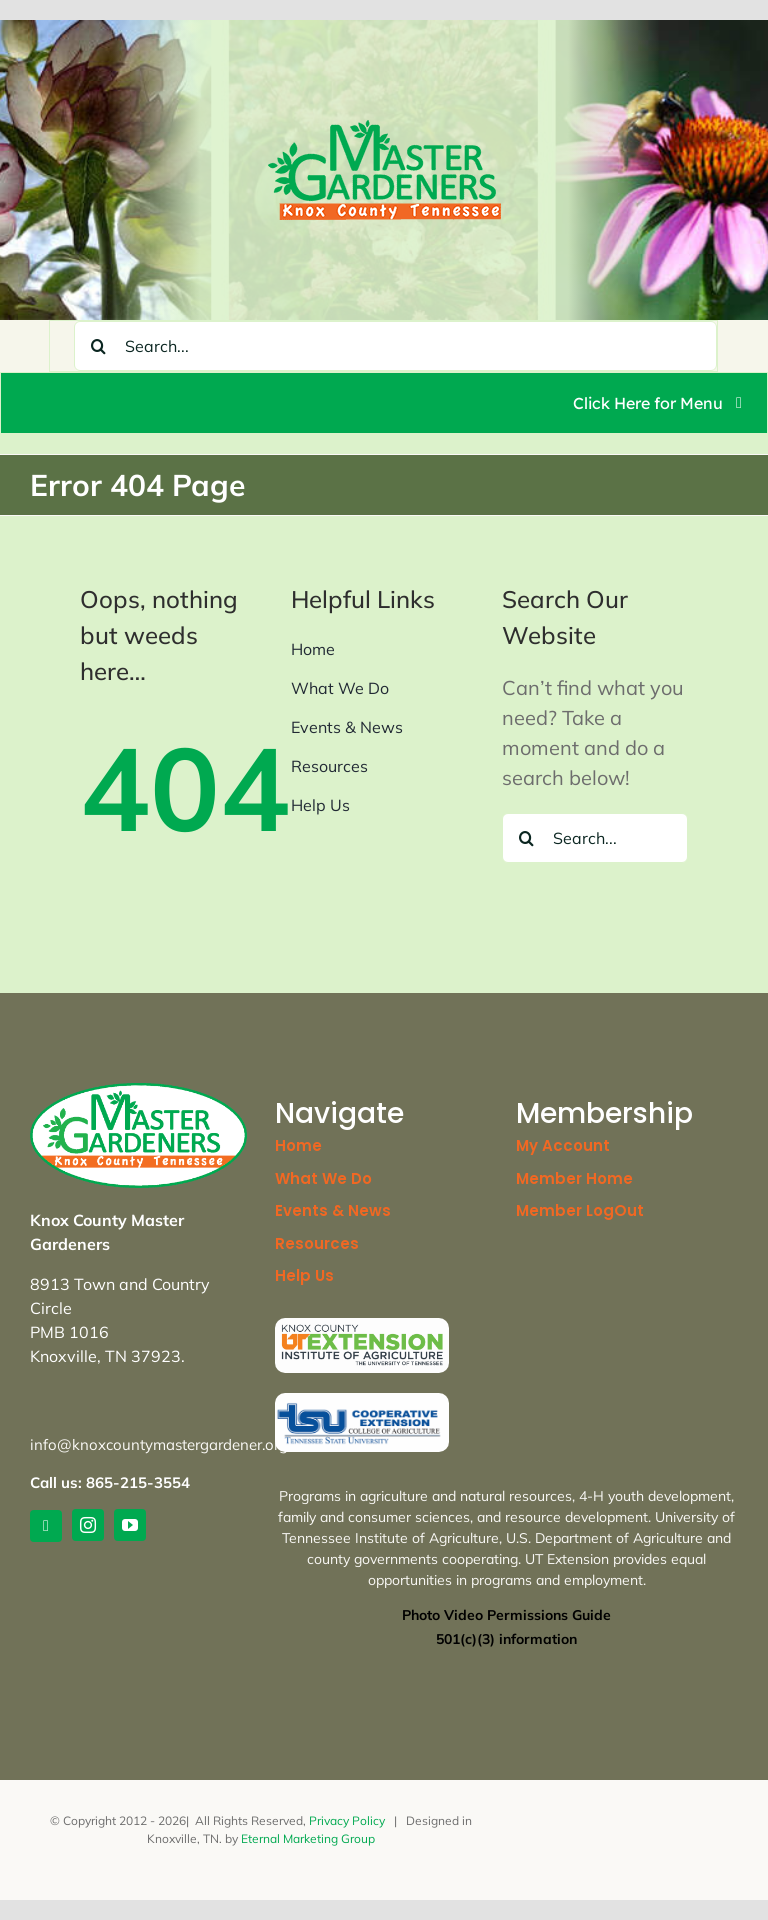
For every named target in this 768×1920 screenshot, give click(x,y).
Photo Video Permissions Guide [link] (506, 1615)
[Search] (99, 346)
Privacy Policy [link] (347, 1820)
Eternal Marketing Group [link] (308, 1838)
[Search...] (395, 346)
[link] (384, 129)
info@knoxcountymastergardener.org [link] (159, 1444)
